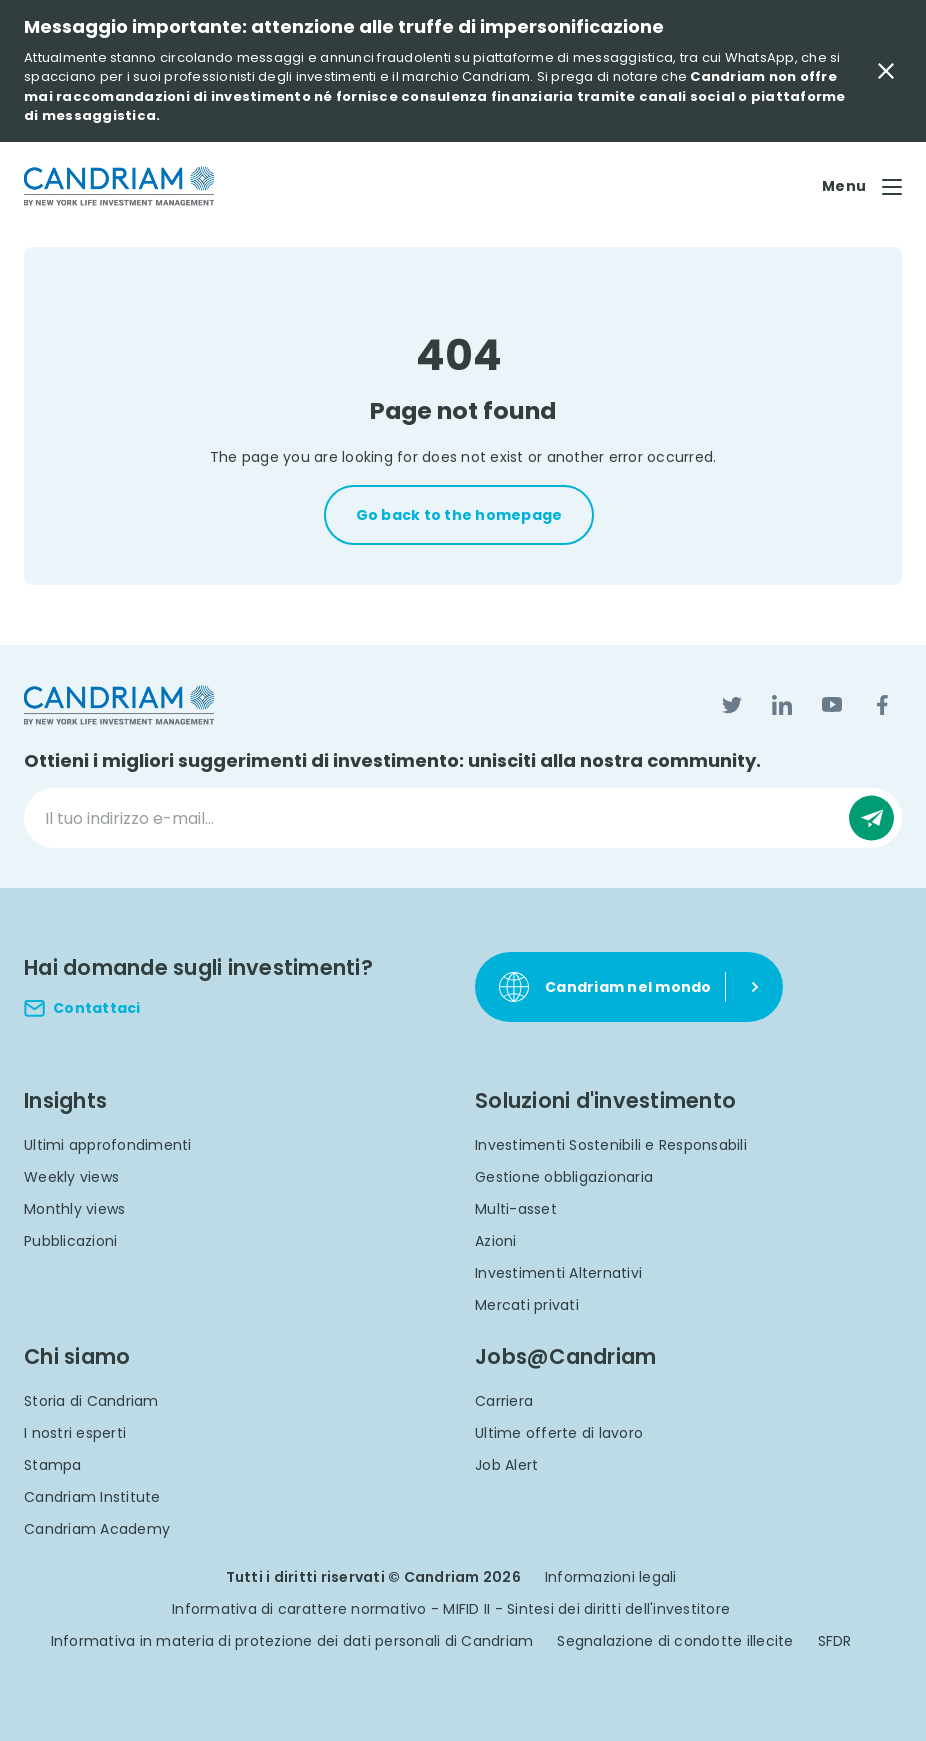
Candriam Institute (92, 1497)
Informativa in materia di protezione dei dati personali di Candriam (292, 1641)
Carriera (504, 1401)
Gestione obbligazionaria (564, 1177)
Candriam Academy (97, 1529)
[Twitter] (732, 705)
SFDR (835, 1641)
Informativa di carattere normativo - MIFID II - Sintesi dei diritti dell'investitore (451, 1609)
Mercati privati (527, 1305)
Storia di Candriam (91, 1401)
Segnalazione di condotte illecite (675, 1641)
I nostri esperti (75, 1433)
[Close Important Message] (886, 71)
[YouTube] (832, 705)
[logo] (119, 186)
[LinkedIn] (782, 705)
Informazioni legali (611, 1577)
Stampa (53, 1465)
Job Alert (506, 1465)
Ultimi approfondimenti (108, 1145)
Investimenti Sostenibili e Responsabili (611, 1145)
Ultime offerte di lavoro (559, 1433)
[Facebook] (882, 705)
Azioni (496, 1241)
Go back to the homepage (459, 515)
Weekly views (71, 1177)
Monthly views (74, 1209)
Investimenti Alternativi (558, 1273)
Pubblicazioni (70, 1241)
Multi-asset (516, 1209)
